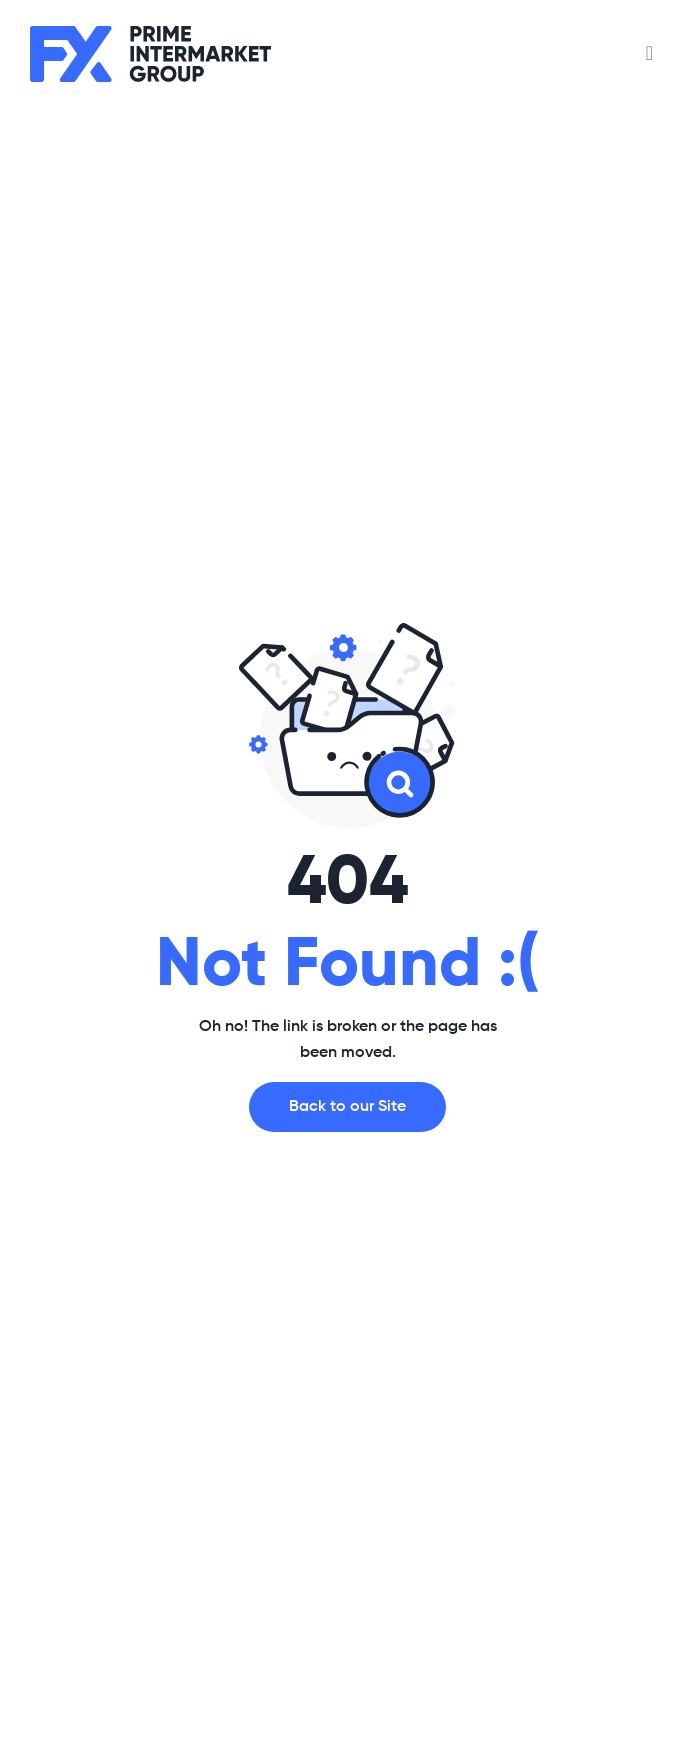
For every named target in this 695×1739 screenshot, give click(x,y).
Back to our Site (347, 1107)
